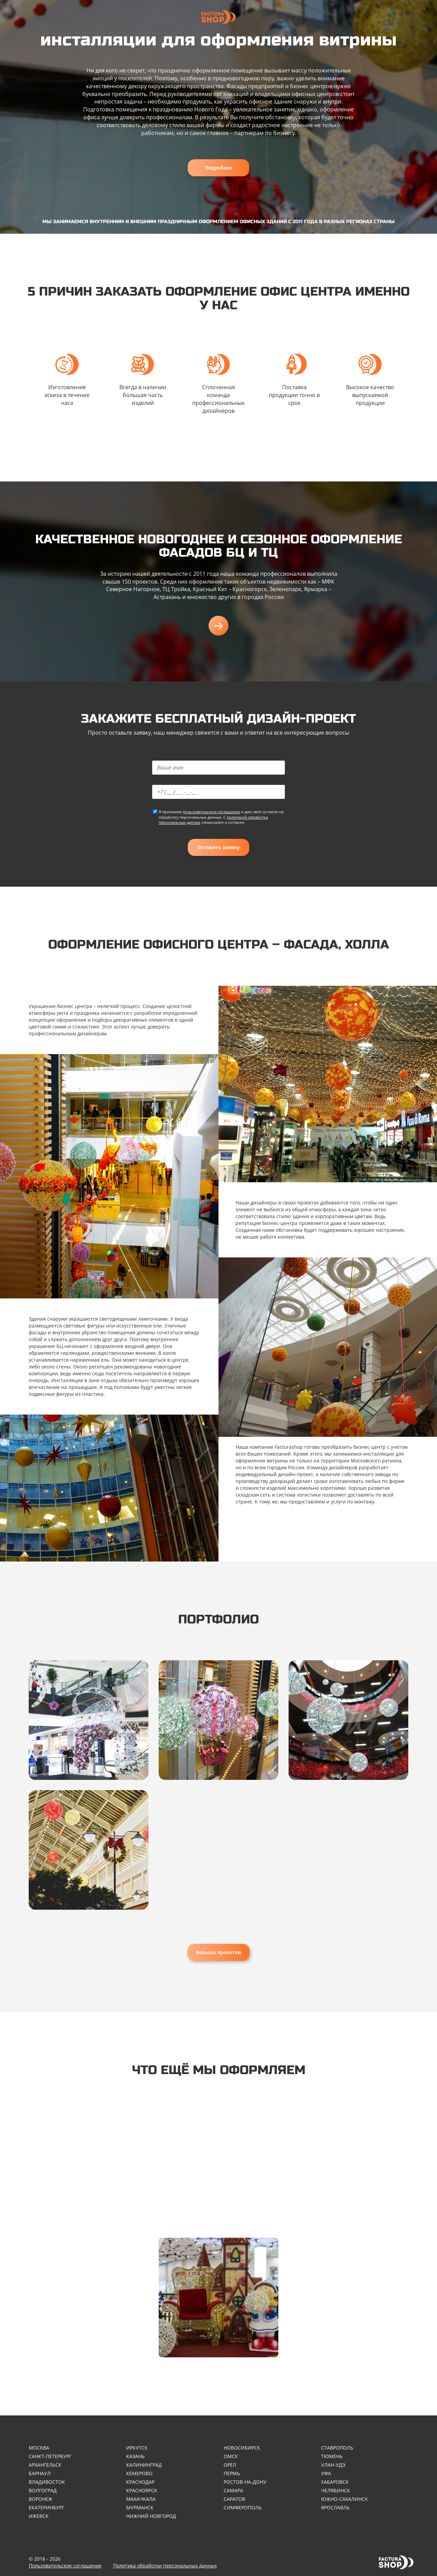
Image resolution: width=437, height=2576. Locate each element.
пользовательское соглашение (211, 811)
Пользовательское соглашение (65, 2565)
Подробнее (218, 167)
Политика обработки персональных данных (165, 2565)
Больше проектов (218, 1952)
